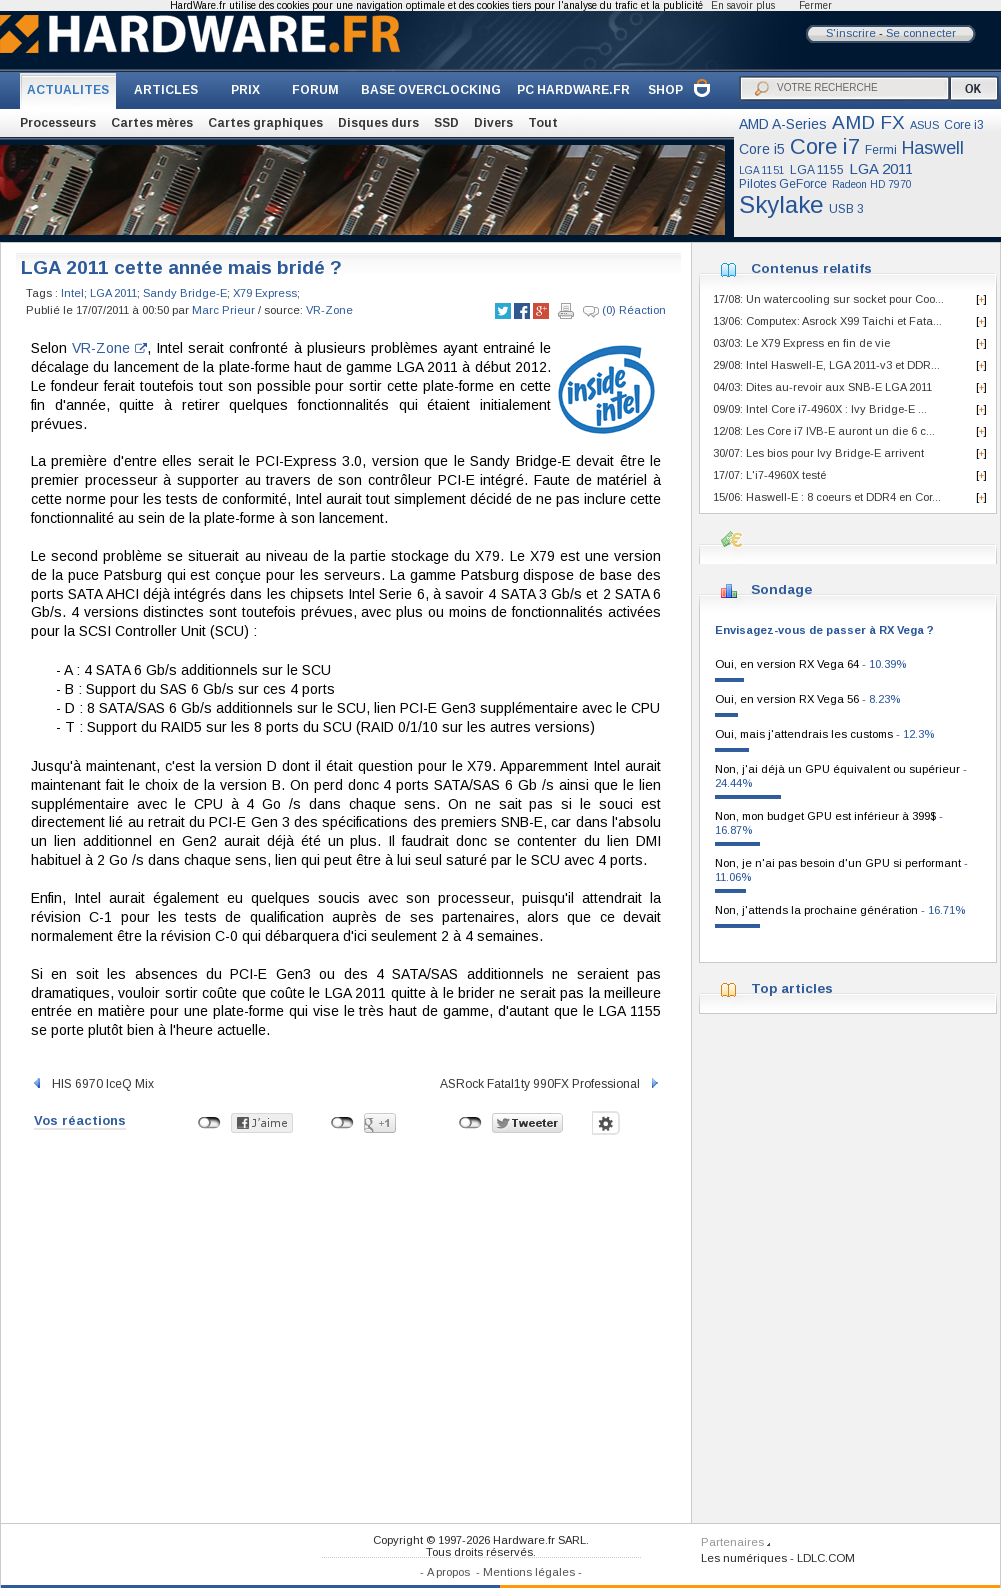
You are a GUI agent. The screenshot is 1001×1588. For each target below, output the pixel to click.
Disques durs (378, 123)
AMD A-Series (783, 124)
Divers (493, 123)
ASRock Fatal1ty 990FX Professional (550, 1084)
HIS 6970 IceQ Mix (92, 1084)
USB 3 (846, 209)
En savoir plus (743, 5)
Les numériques (744, 1558)
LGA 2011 (881, 168)
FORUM (315, 90)
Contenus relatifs (811, 268)
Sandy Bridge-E (185, 293)
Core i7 (825, 146)
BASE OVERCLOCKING (431, 90)
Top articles (792, 988)
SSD (446, 123)
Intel (72, 293)
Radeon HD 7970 (872, 184)
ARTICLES (166, 90)
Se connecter (921, 33)
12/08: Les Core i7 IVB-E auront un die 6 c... (824, 431)
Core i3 (964, 125)
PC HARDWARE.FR (573, 90)
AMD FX (868, 122)
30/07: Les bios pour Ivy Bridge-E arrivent (818, 453)
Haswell (933, 148)
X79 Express (265, 293)
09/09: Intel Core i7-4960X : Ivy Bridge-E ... (820, 409)
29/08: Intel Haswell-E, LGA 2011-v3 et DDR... (826, 365)
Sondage (781, 589)
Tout (543, 123)
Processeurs (58, 123)
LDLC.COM (826, 1558)
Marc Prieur (223, 310)
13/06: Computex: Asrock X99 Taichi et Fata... (827, 321)
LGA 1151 (762, 170)
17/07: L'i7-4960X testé (769, 475)
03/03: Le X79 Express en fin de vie (801, 343)
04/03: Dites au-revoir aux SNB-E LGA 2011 (822, 387)
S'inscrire (851, 33)
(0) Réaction (624, 311)
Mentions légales (529, 1572)
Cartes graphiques (265, 123)
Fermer (815, 5)
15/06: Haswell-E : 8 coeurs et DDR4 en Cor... (827, 497)
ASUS (924, 125)
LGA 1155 (817, 170)
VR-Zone (329, 310)
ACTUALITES (68, 90)
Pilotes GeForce (783, 184)
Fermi (881, 150)
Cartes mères (152, 123)
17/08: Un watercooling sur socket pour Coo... (828, 299)
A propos (448, 1572)
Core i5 (762, 149)
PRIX (245, 90)
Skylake (781, 204)
